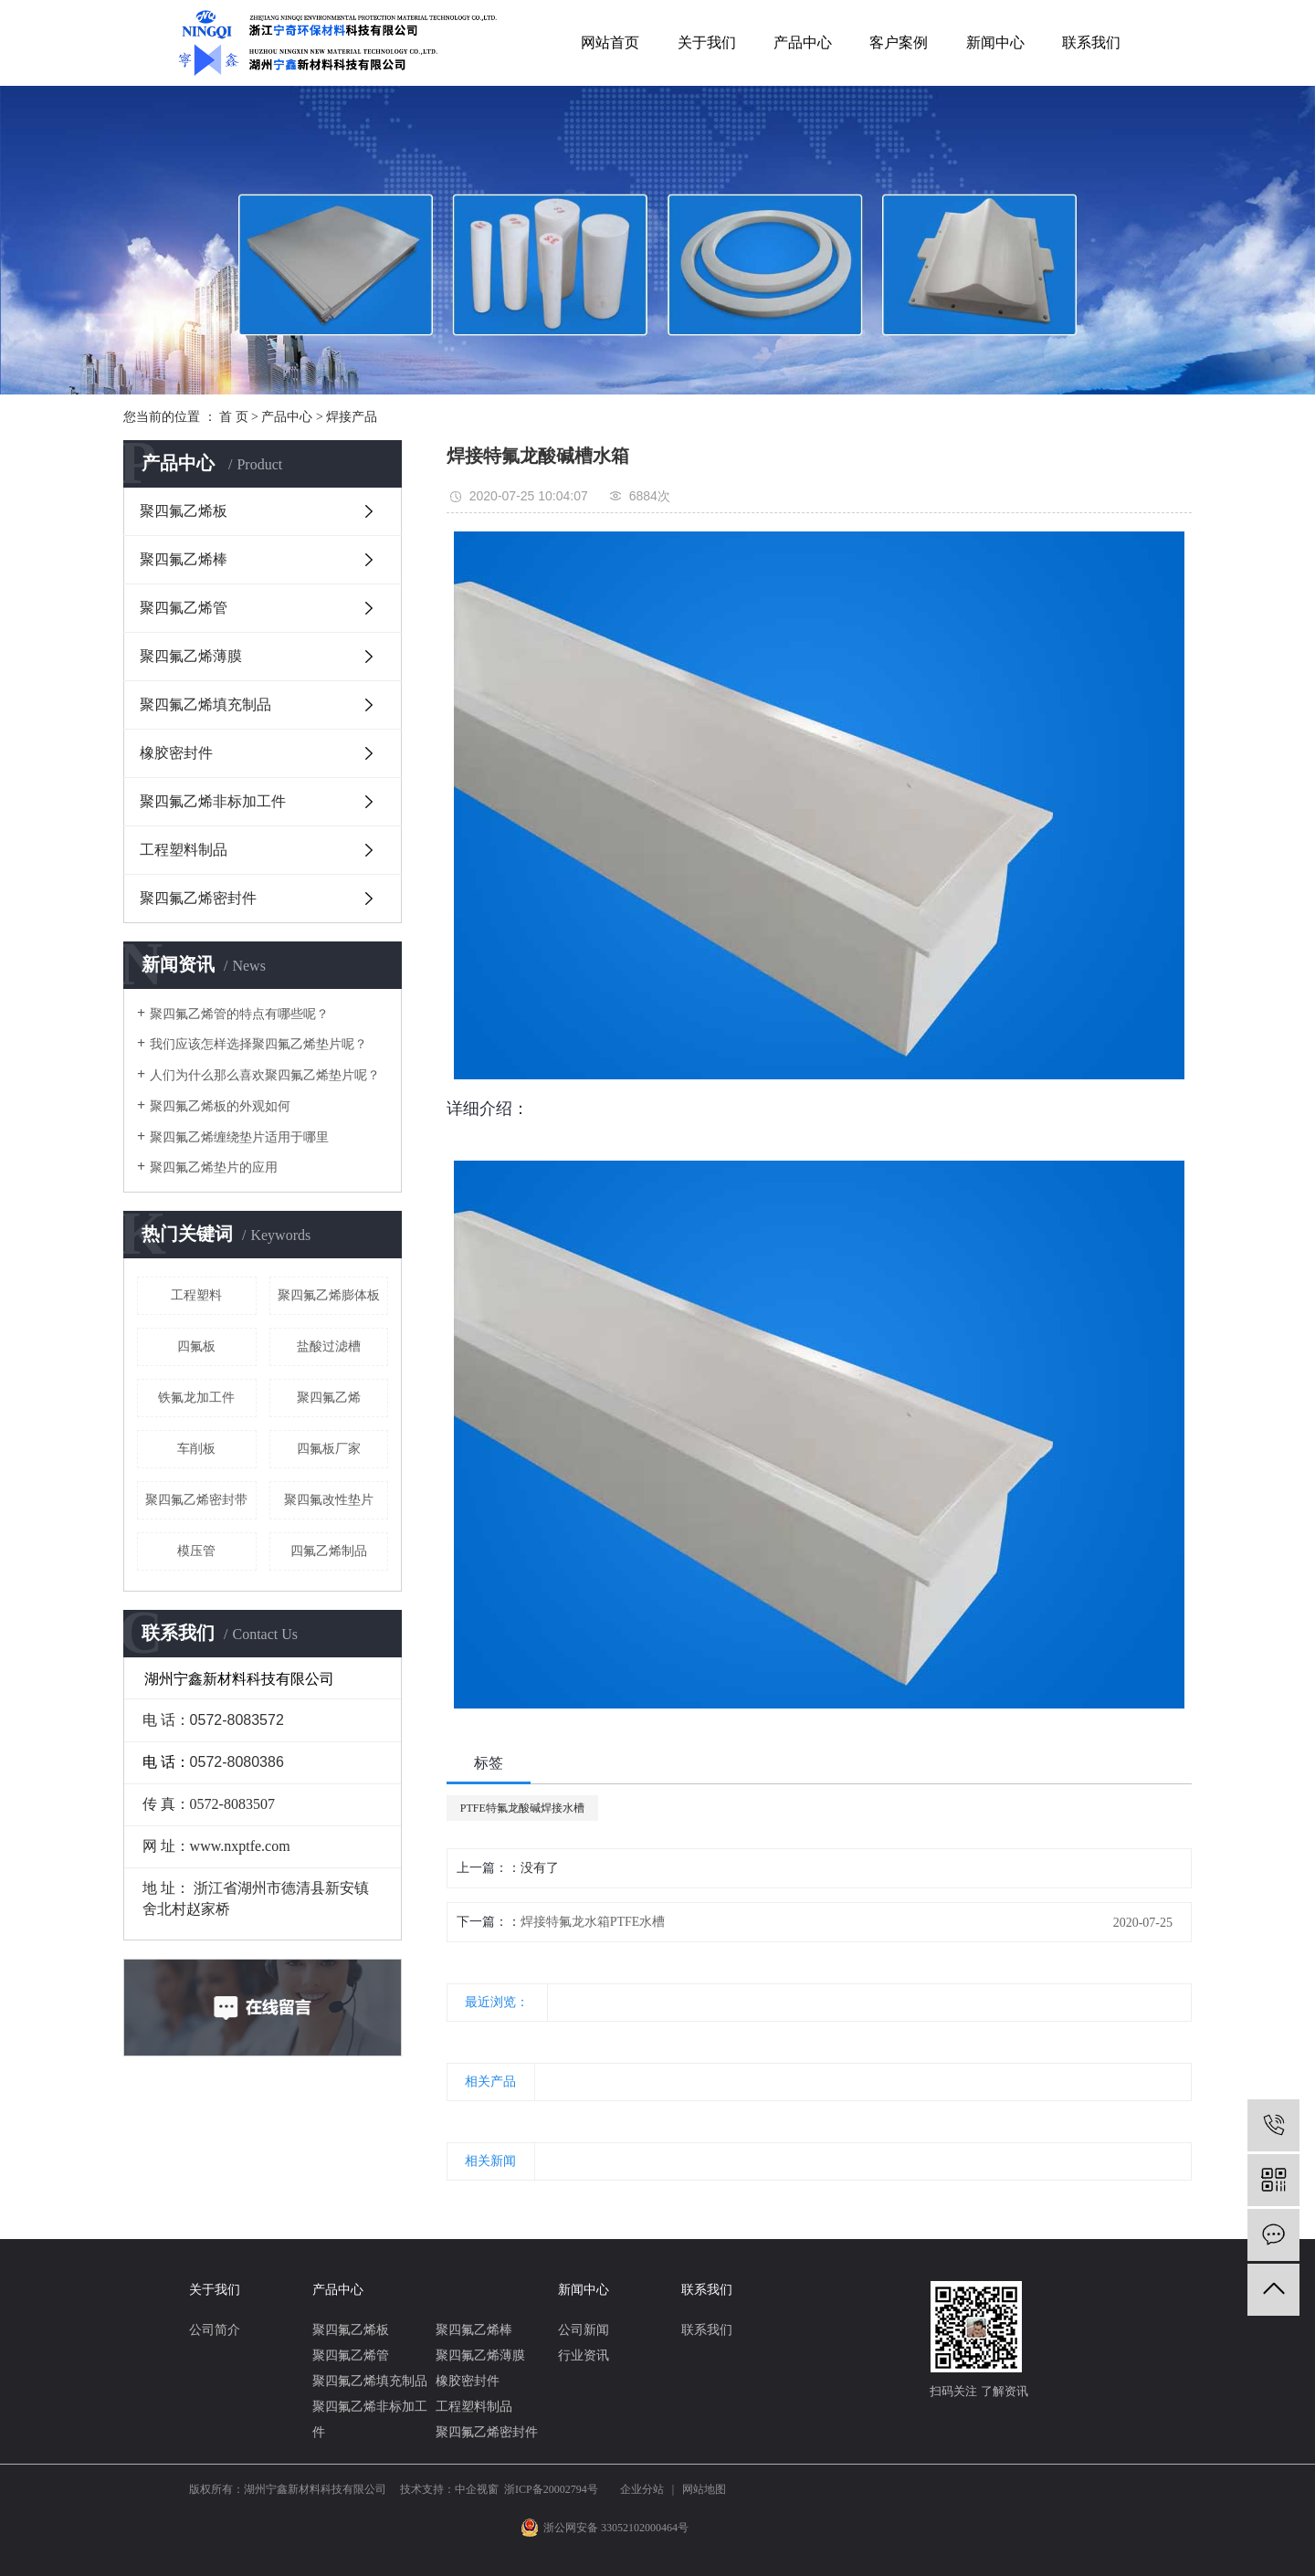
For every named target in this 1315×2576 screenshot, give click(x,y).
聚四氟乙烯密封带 (196, 1500)
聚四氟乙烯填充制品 (205, 704)
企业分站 (642, 2489)
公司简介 (214, 2330)
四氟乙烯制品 (328, 1551)
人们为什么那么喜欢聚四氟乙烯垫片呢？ (265, 1075)
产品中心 (802, 42)
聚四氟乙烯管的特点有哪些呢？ (239, 1014)
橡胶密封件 (176, 753)
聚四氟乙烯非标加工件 (213, 801)
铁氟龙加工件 (196, 1397)
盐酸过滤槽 (329, 1346)
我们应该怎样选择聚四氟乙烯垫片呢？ (258, 1044)
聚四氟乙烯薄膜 (191, 656)
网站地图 (704, 2489)
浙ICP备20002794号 (551, 2489)
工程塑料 (196, 1295)
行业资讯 (583, 2355)
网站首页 (610, 42)
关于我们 (707, 42)
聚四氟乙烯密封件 (198, 898)
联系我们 (1091, 42)
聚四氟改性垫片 (328, 1500)
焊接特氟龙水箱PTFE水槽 (593, 1922)
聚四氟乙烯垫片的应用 (214, 1167)
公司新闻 (583, 2330)
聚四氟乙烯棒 (183, 559)
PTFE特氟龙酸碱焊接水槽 (522, 1808)
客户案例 (898, 42)
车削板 (196, 1449)
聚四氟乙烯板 (183, 511)
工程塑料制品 (183, 849)
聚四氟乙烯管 (183, 607)
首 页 (233, 417)
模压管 (196, 1551)
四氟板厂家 (329, 1449)
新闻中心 (995, 42)
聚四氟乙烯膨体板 (329, 1295)
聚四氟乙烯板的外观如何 (220, 1106)
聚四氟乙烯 (329, 1397)
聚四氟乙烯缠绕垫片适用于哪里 (239, 1137)
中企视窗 (477, 2489)
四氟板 (196, 1346)
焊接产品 (351, 417)
